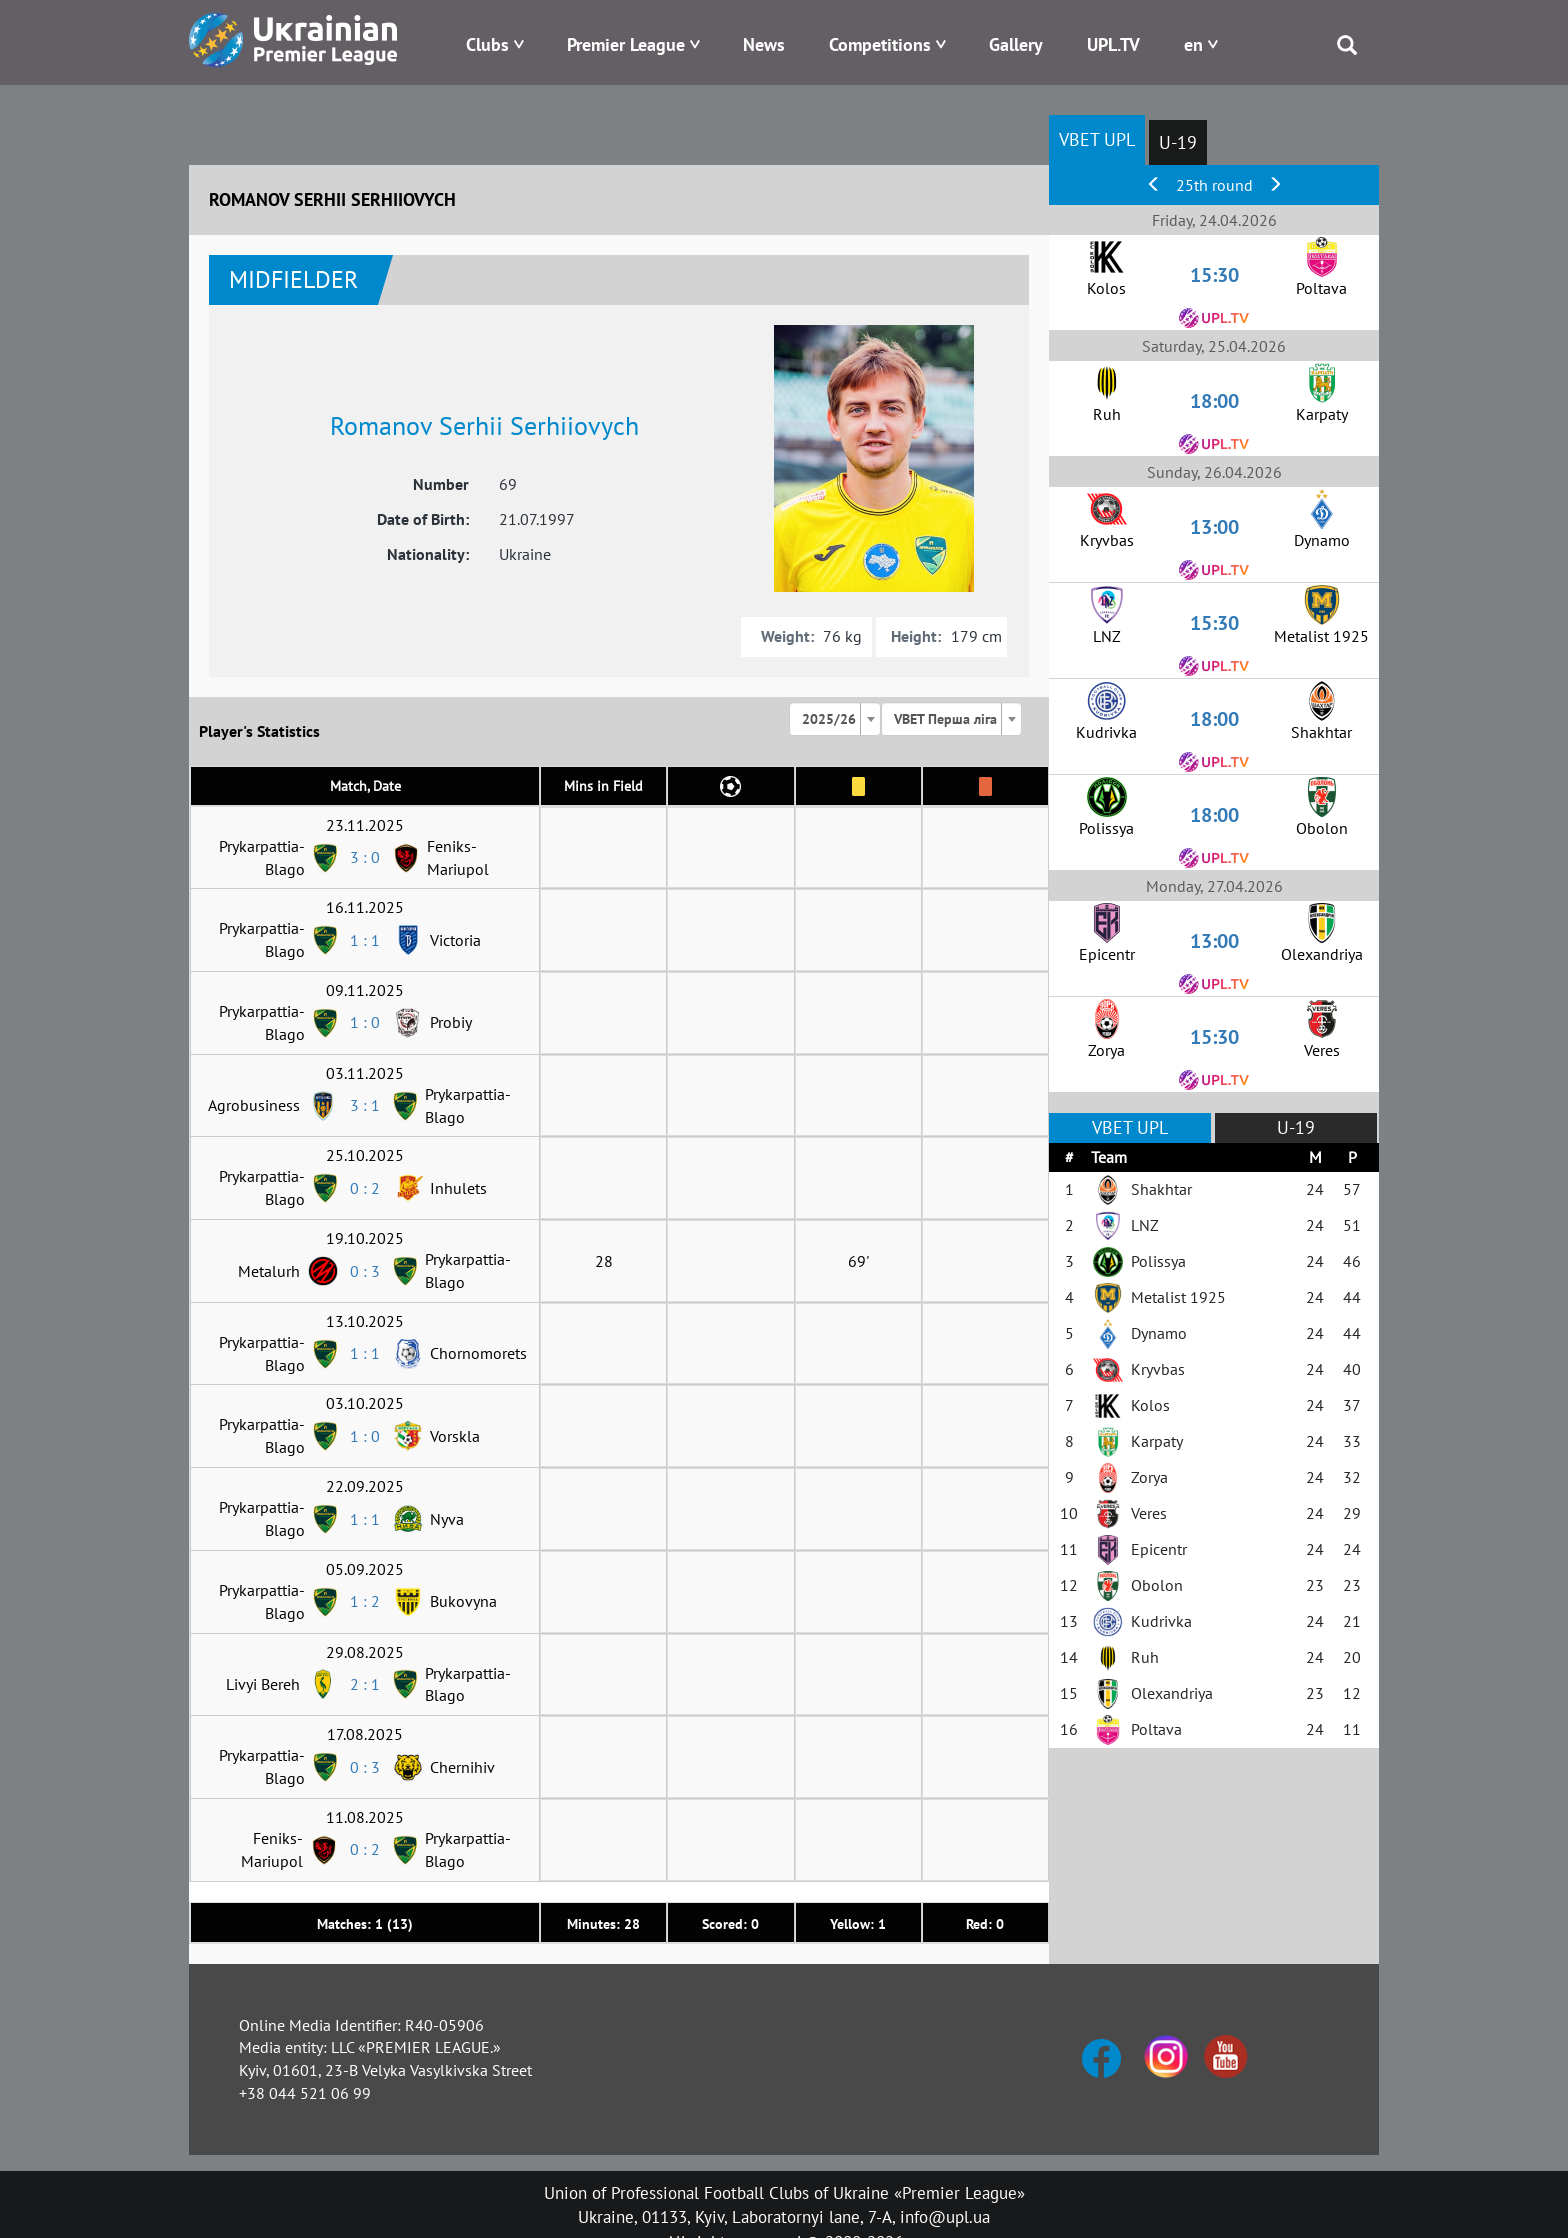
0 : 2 (365, 1188)
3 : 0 (365, 857)
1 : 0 (365, 1022)
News (764, 44)
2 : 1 (365, 1684)
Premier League (626, 44)
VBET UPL (1097, 139)
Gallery (1016, 44)
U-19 (1178, 142)
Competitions (880, 44)
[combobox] (835, 719)
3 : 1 (365, 1105)
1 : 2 (365, 1601)
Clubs (487, 44)
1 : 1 (365, 940)
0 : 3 (365, 1271)
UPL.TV (1113, 44)
